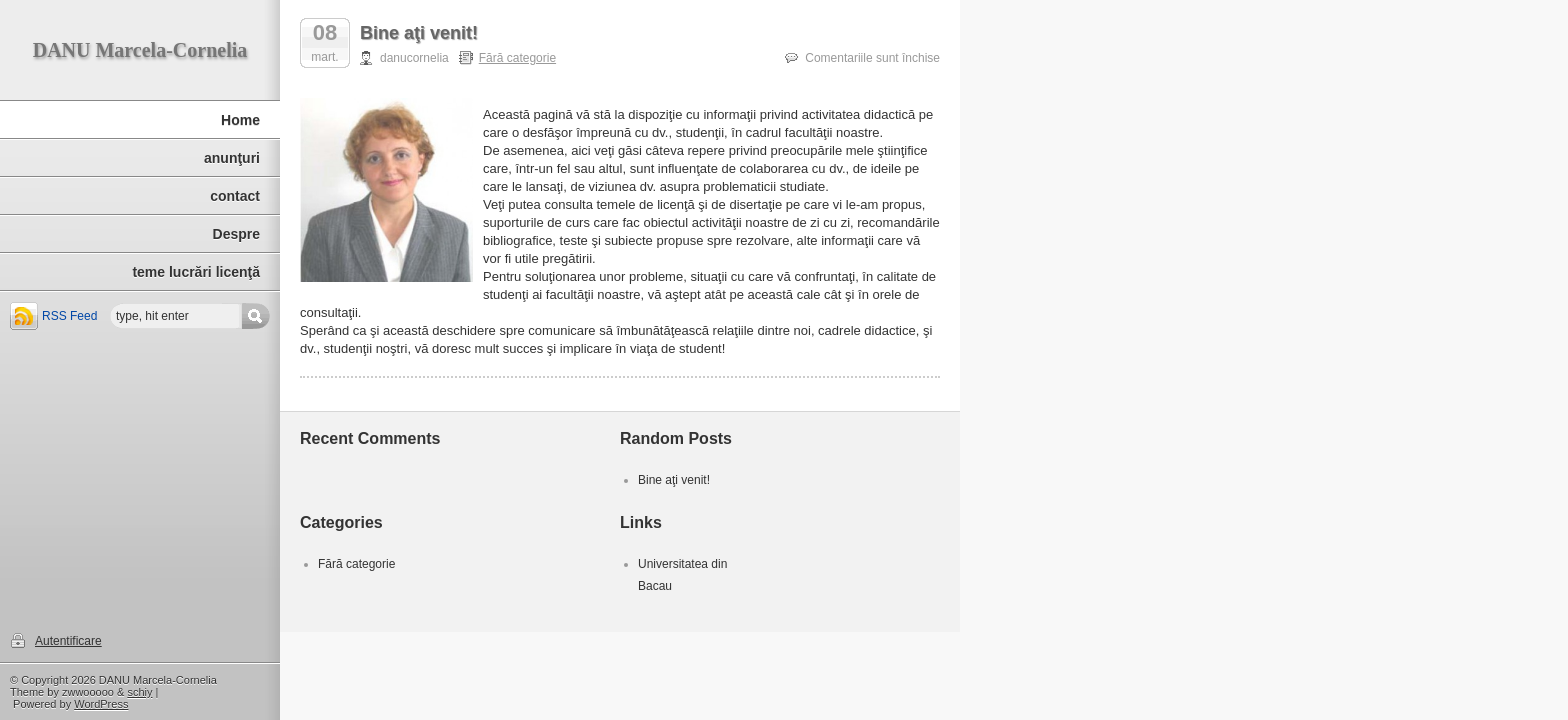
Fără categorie (517, 58)
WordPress (101, 704)
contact (235, 196)
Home (240, 120)
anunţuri (232, 158)
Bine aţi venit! (419, 33)
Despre (236, 234)
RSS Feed (69, 316)
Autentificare (68, 641)
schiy (139, 692)
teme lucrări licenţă (196, 272)
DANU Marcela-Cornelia (140, 50)
